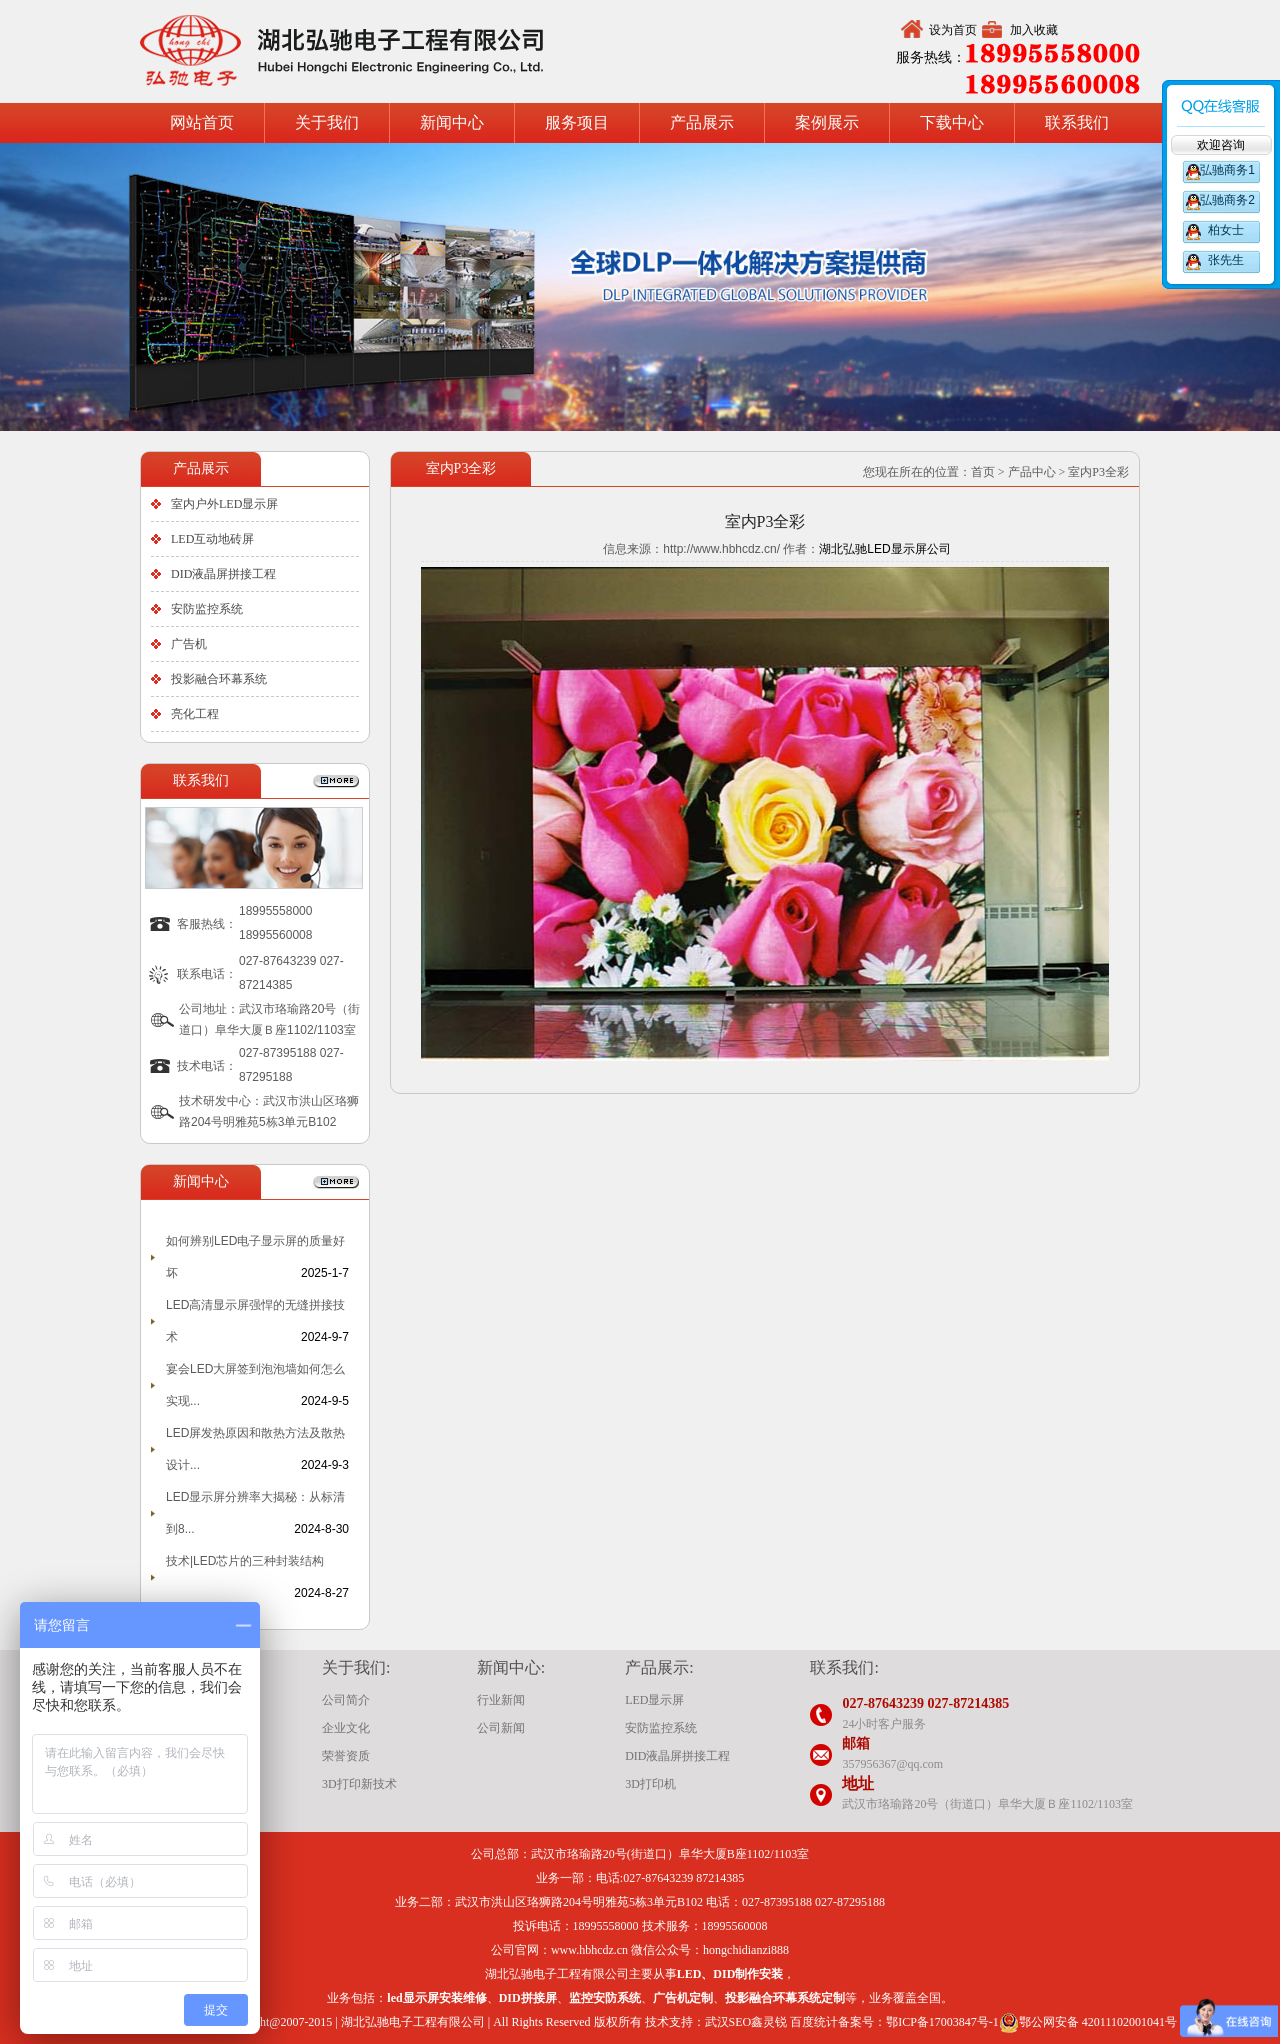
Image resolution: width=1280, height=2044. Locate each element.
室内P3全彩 (1098, 472)
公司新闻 (501, 1728)
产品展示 (702, 122)
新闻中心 (452, 122)
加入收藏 (1034, 30)
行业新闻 (501, 1700)
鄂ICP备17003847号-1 (942, 2022)
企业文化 (346, 1728)
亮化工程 (195, 714)
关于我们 (327, 122)
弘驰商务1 (1226, 170)
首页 (983, 472)
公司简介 (346, 1700)
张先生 (1226, 260)
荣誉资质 (346, 1756)
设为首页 (953, 30)
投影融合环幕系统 (219, 679)
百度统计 (814, 2022)
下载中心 (952, 122)
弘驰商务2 (1226, 200)
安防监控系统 (207, 609)
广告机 (189, 644)
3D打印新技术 (359, 1784)
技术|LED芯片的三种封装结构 (245, 1561)
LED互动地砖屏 (212, 539)
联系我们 (1077, 122)
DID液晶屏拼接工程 (223, 574)
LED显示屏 (654, 1700)
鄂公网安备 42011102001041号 (1088, 2022)
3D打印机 (650, 1784)
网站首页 (202, 122)
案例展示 (827, 122)
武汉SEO (728, 2022)
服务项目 (577, 122)
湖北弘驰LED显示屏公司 (884, 549)
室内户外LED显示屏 (224, 504)
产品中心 (1032, 472)
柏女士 (1226, 230)
